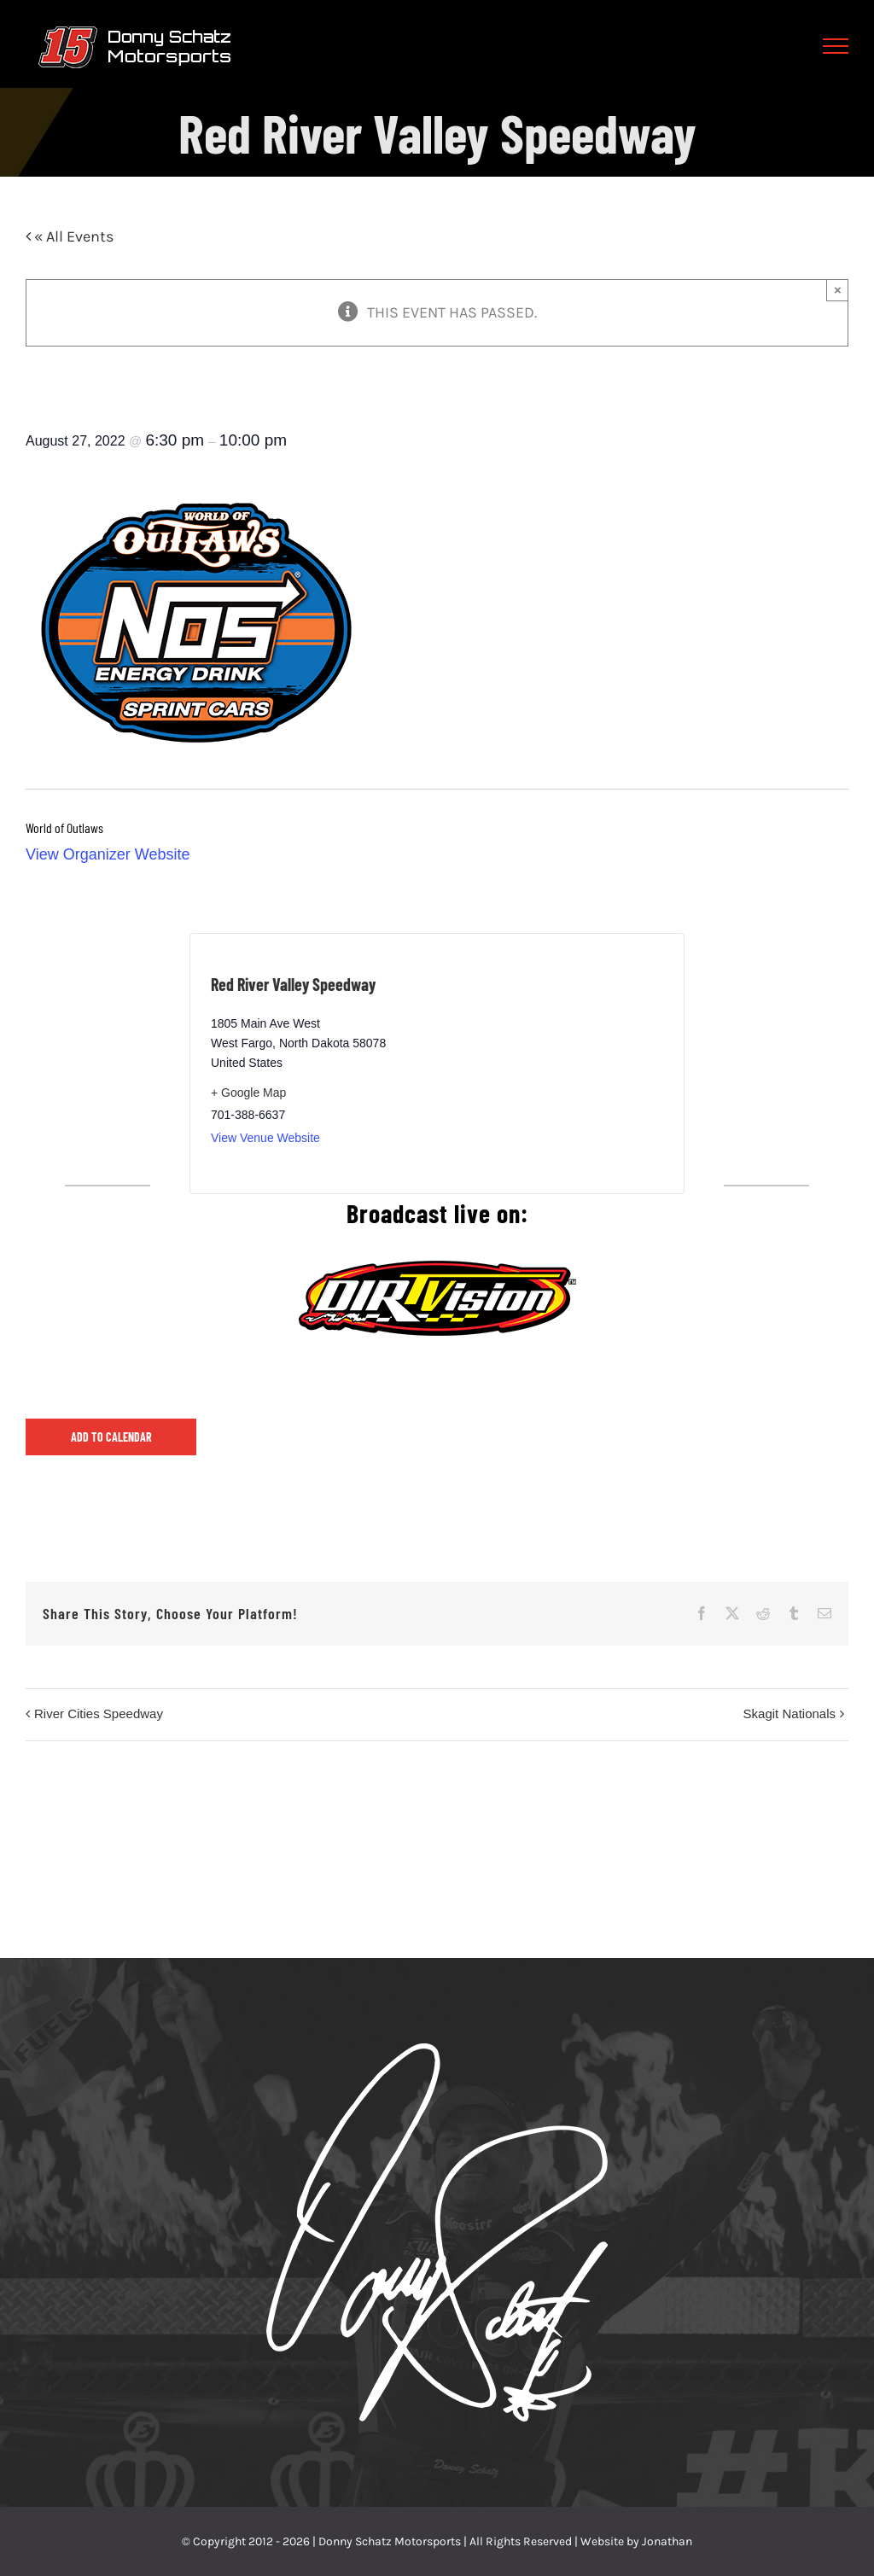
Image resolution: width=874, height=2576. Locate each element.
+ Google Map (248, 1092)
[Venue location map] (550, 1063)
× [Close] (838, 290)
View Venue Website (265, 1138)
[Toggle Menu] (836, 46)
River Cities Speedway (98, 1713)
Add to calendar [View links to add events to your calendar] (111, 1437)
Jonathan (667, 2541)
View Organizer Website (107, 854)
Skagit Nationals (789, 1713)
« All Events (72, 236)
